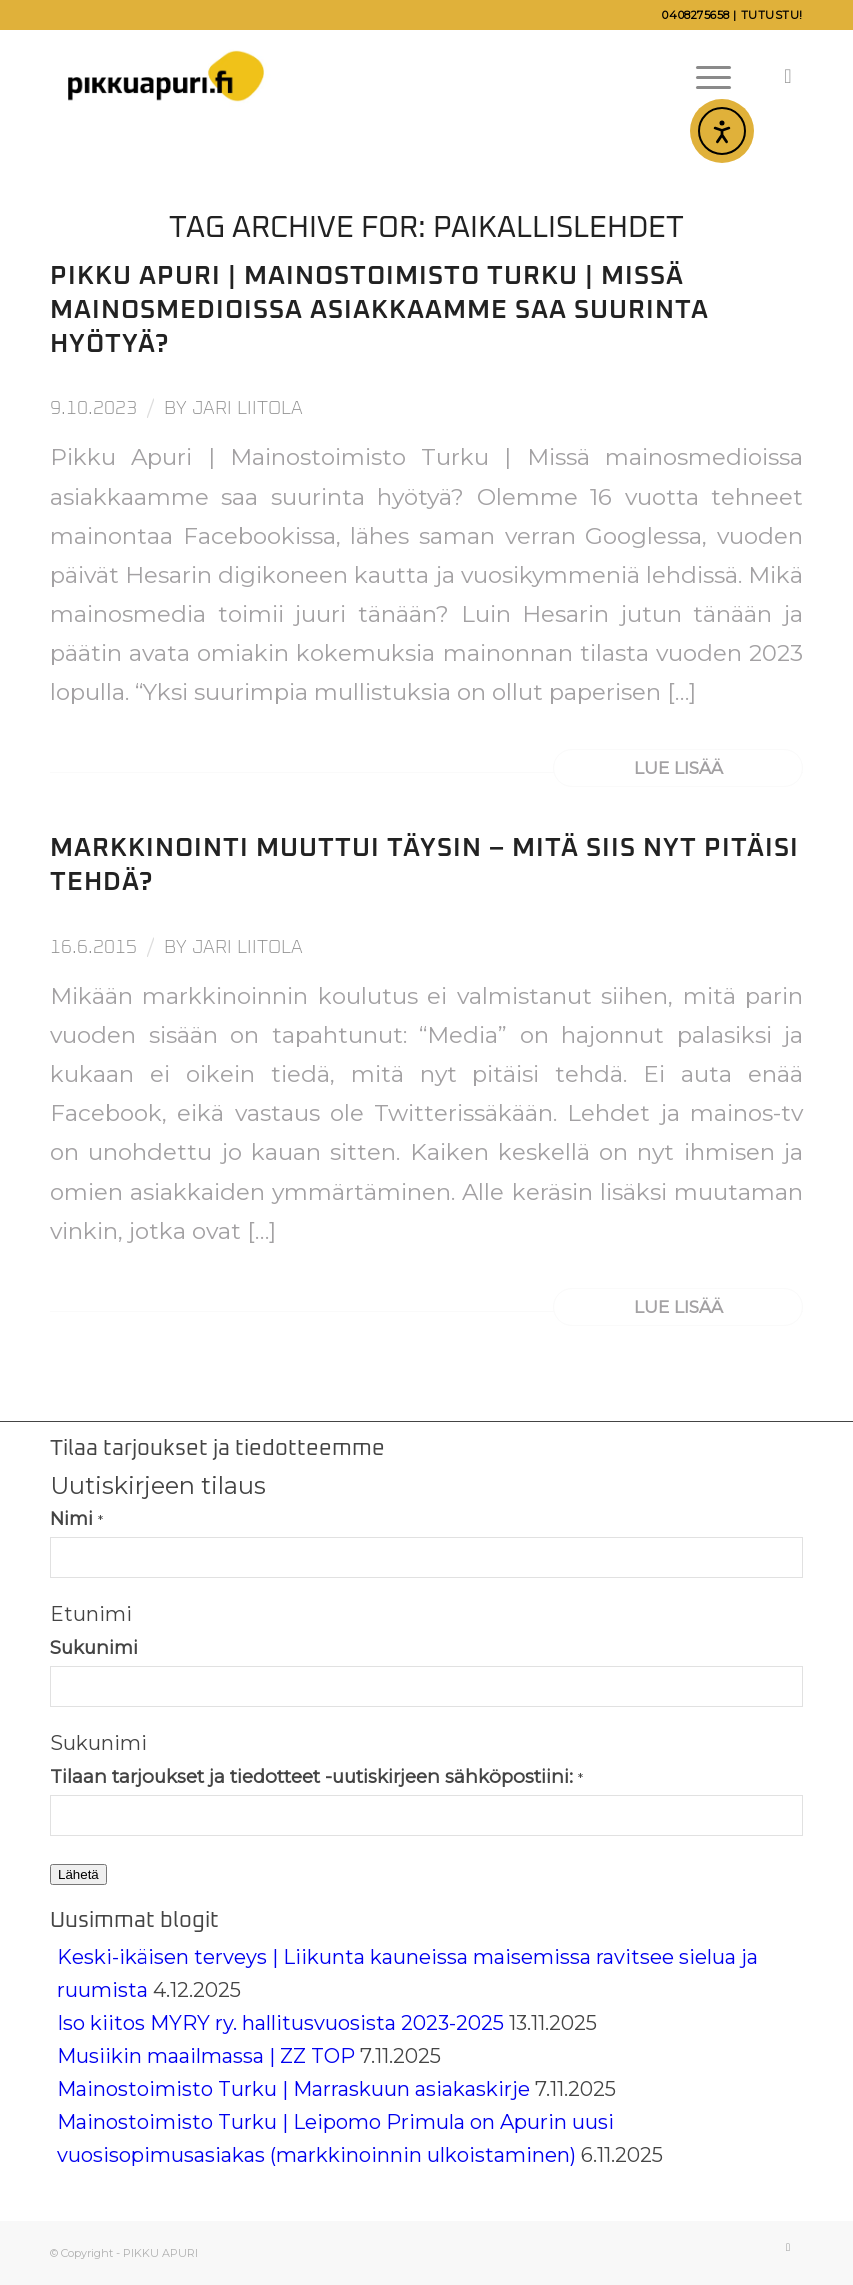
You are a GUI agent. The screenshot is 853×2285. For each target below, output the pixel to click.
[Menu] (703, 76)
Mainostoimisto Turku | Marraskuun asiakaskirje (293, 2089)
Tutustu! (772, 15)
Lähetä (78, 1874)
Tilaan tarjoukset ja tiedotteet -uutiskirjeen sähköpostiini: (316, 1776)
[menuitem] (703, 76)
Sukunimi (94, 1647)
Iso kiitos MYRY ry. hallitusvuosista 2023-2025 (280, 2023)
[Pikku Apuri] (166, 76)
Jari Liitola (247, 408)
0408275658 (696, 15)
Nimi (76, 1518)
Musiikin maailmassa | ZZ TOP (206, 2056)
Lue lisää (678, 767)
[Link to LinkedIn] (788, 76)
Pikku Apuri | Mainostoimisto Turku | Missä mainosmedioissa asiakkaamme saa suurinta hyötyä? (379, 310)
